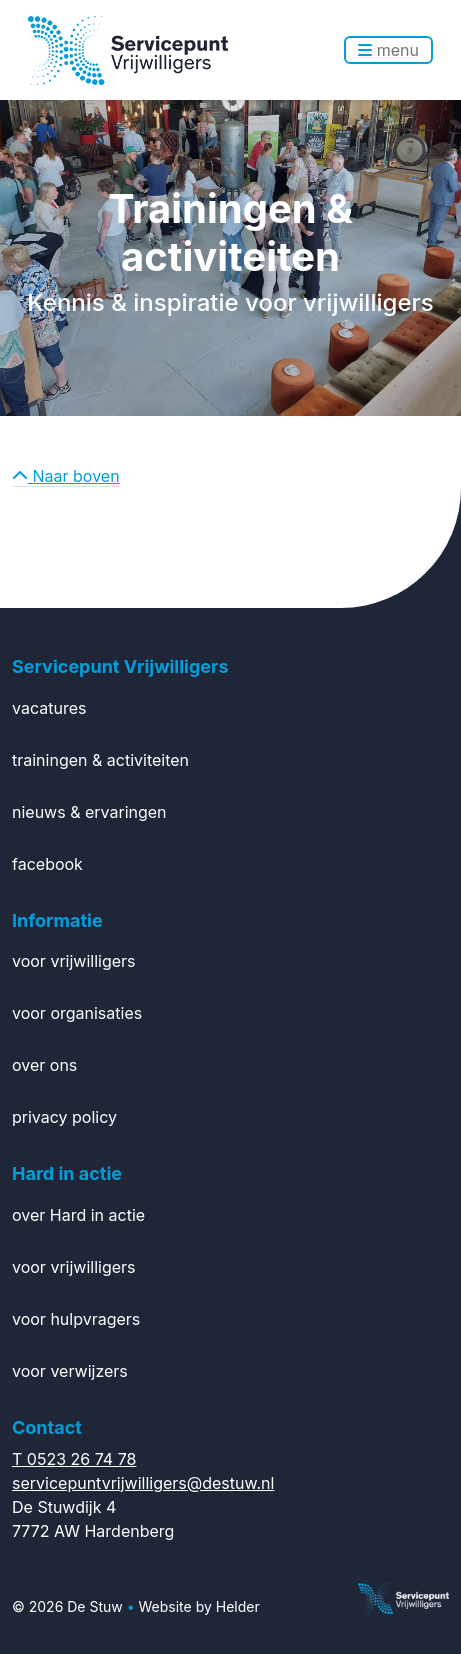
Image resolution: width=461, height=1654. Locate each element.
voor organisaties (77, 1013)
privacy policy (64, 1117)
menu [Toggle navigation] (388, 50)
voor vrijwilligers (74, 961)
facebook (47, 864)
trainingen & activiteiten (100, 760)
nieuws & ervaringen (89, 812)
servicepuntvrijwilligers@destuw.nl (143, 1483)
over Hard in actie (78, 1215)
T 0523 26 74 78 (74, 1459)
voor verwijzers (70, 1371)
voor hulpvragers (76, 1319)
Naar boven (66, 476)
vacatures (49, 708)
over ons (44, 1065)
